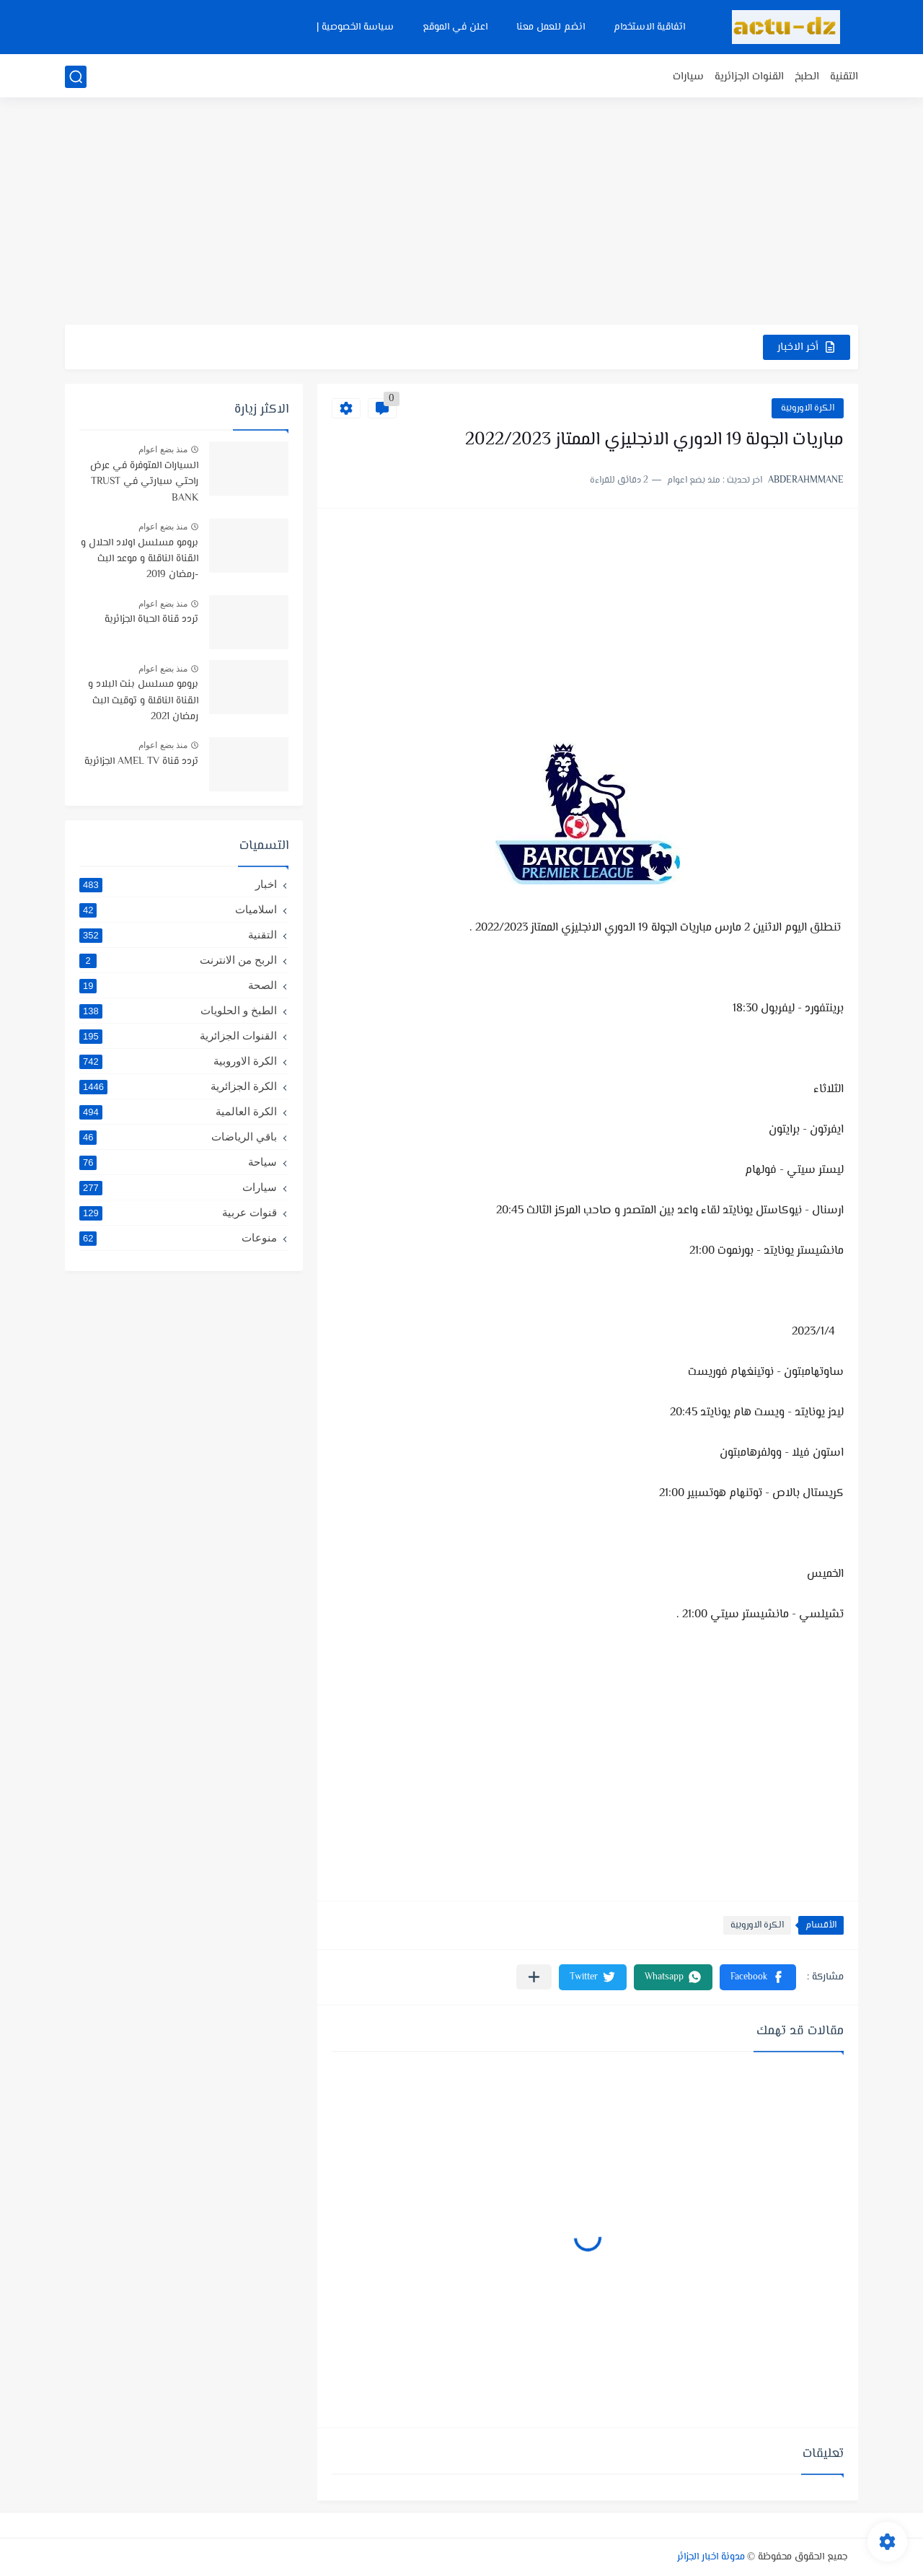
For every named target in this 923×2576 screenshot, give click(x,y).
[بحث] (76, 77)
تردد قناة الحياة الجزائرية (151, 620)
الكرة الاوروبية (807, 408)
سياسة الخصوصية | (355, 27)
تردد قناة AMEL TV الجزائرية (141, 762)
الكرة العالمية (178, 1111)
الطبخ (807, 77)
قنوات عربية (178, 1212)
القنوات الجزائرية (749, 77)
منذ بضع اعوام (162, 449)
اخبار (178, 884)
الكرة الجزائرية (178, 1086)
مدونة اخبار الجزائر (711, 2557)
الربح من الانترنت (178, 960)
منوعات (178, 1237)
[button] (758, 1977)
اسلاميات (178, 909)
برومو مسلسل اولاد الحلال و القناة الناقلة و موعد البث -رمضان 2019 (139, 559)
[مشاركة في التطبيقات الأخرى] (534, 1977)
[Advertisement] (461, 213)
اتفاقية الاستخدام (649, 27)
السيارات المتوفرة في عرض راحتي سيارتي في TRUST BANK (144, 482)
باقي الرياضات (178, 1136)
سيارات (688, 77)
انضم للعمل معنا (550, 27)
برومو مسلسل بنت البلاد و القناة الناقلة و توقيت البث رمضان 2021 (143, 701)
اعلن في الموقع (455, 27)
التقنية (844, 77)
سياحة (178, 1162)
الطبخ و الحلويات (178, 1010)
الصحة (178, 985)
